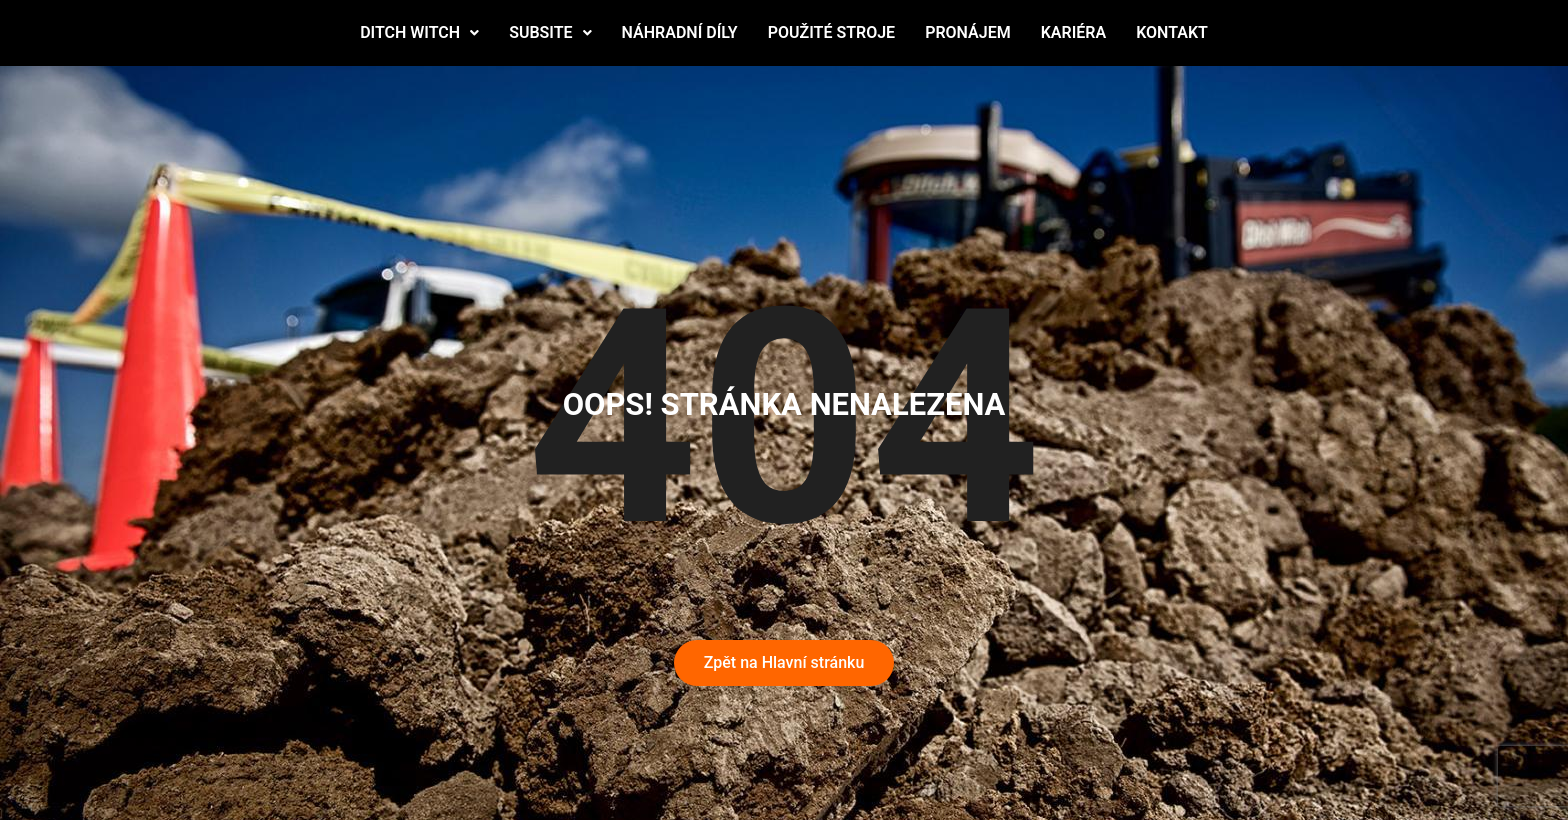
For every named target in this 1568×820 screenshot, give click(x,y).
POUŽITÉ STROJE (831, 32)
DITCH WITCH (419, 32)
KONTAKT (1172, 32)
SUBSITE (550, 32)
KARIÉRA (1073, 32)
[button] (419, 33)
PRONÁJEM (968, 32)
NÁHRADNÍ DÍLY (680, 32)
